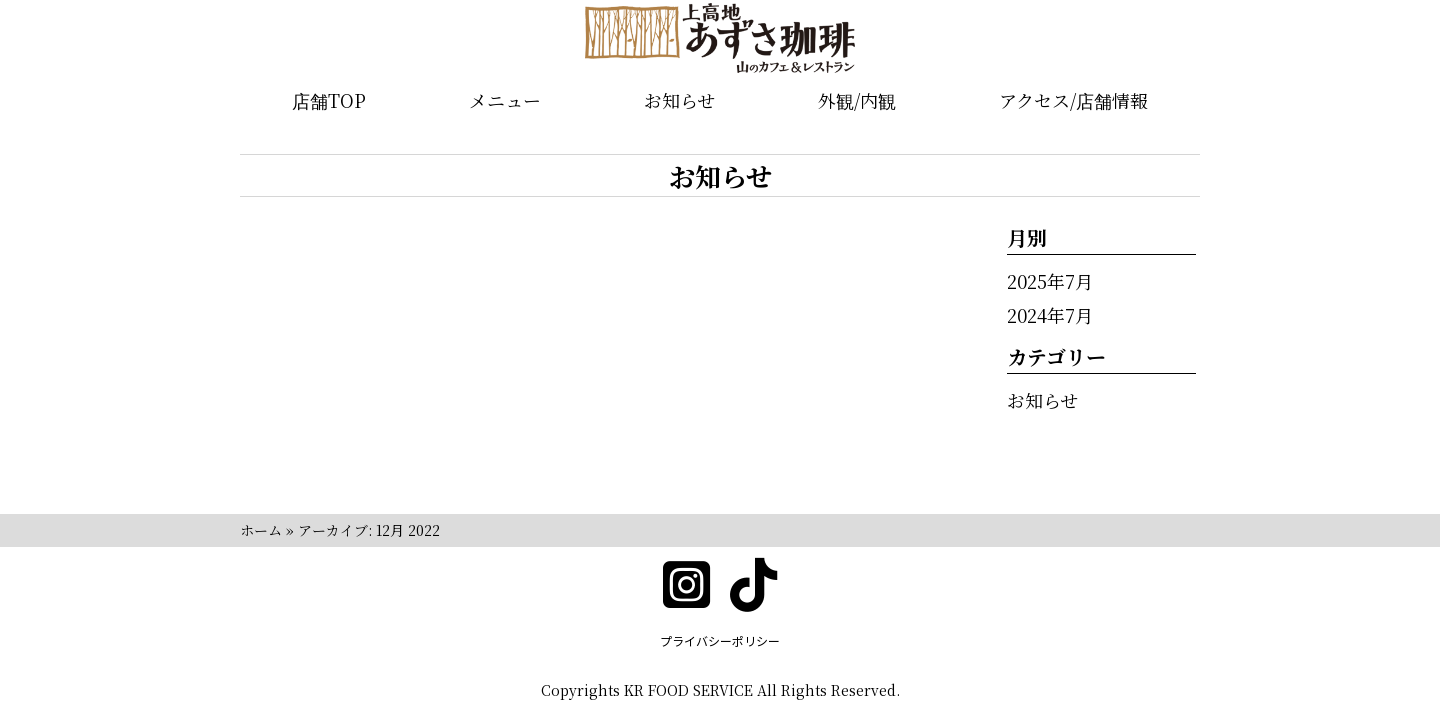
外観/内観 (857, 100)
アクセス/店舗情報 (1073, 100)
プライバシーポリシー (720, 640)
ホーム (261, 530)
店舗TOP (329, 100)
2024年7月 (1050, 315)
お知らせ (679, 100)
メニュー (505, 100)
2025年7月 (1050, 281)
